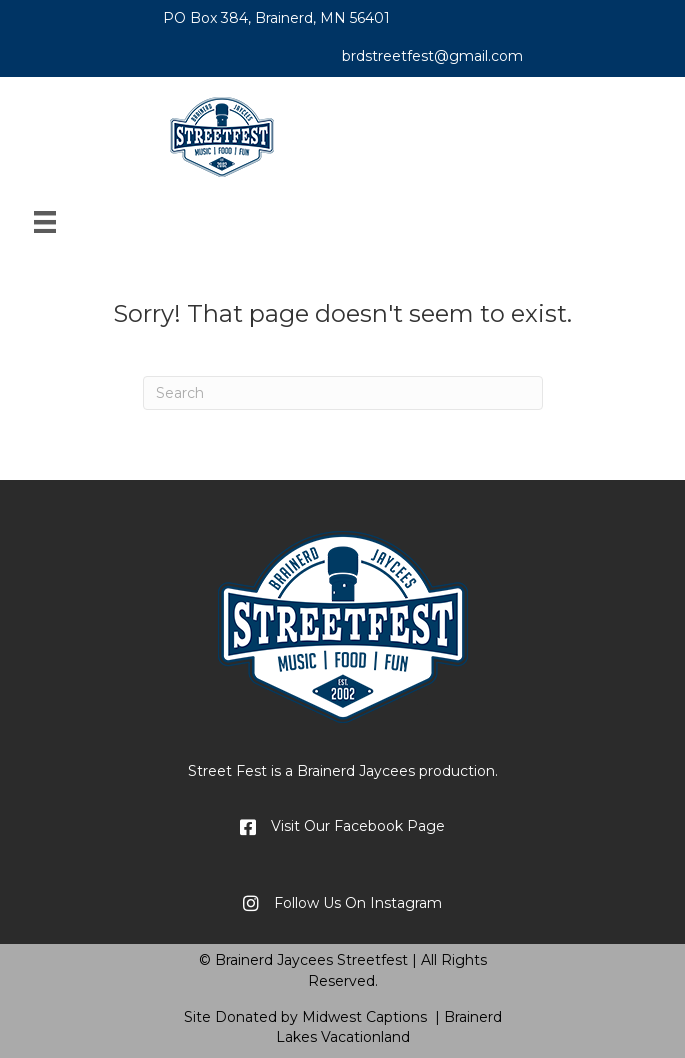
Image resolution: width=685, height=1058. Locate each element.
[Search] (343, 393)
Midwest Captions (364, 1017)
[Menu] (45, 222)
